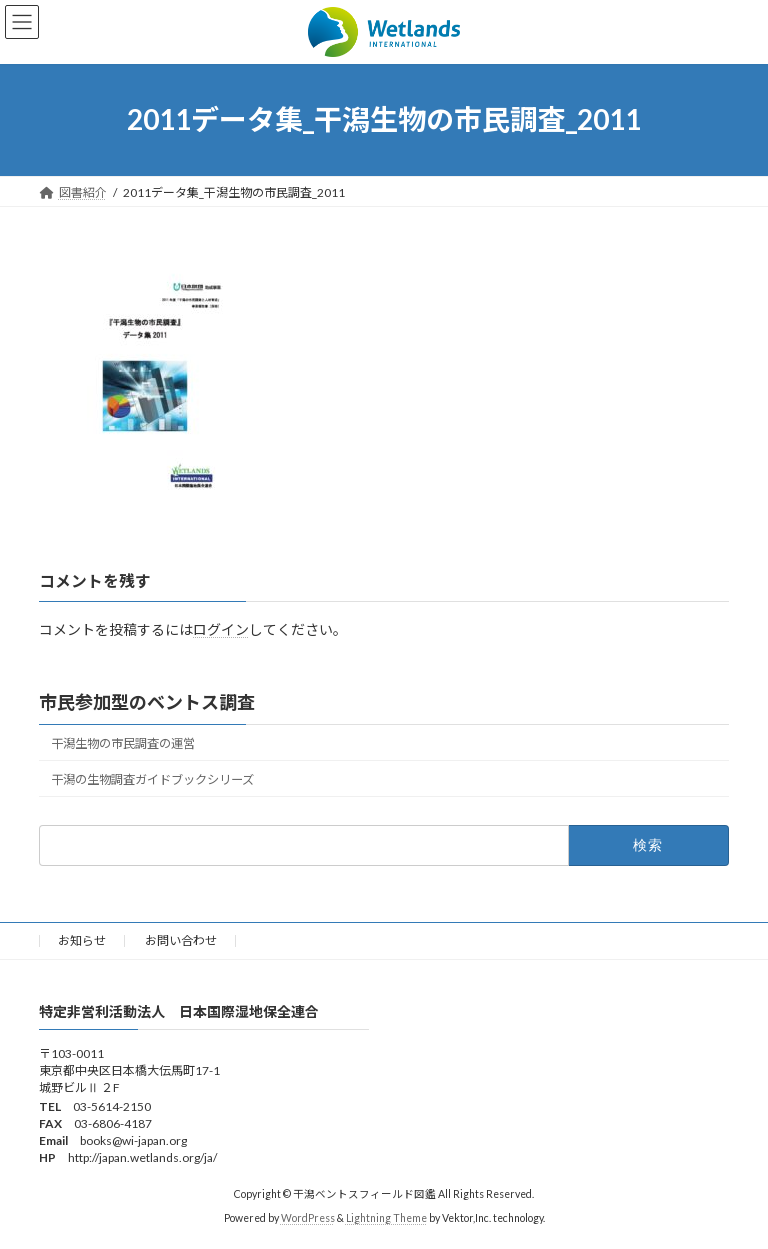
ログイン (221, 628)
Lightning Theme (386, 1219)
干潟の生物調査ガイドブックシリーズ (152, 779)
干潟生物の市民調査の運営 (123, 743)
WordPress (308, 1219)
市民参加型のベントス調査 (147, 702)
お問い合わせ (181, 940)
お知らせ (82, 940)
